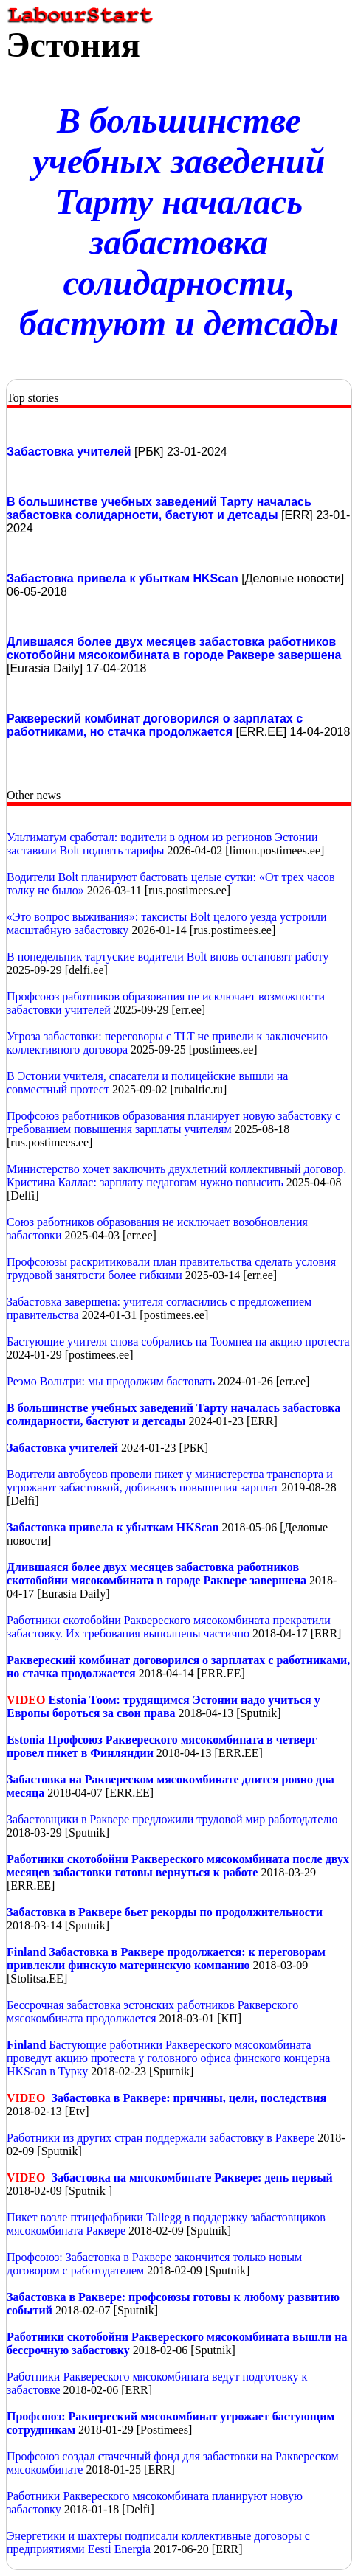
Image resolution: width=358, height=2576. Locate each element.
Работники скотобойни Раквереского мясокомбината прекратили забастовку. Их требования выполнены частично (169, 1627)
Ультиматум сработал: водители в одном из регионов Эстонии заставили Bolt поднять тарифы (162, 844)
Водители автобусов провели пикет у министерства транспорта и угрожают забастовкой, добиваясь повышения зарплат (170, 1481)
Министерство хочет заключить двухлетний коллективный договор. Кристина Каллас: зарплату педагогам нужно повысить (176, 1175)
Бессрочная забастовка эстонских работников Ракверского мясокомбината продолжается (152, 2012)
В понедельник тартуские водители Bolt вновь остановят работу (167, 956)
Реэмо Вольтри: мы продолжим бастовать (111, 1381)
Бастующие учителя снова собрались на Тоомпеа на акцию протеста (178, 1341)
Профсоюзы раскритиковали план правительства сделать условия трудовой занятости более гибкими (171, 1268)
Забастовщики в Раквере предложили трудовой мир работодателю (172, 1819)
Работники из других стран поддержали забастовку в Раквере (160, 2137)
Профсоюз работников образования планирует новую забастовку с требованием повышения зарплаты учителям (173, 1122)
